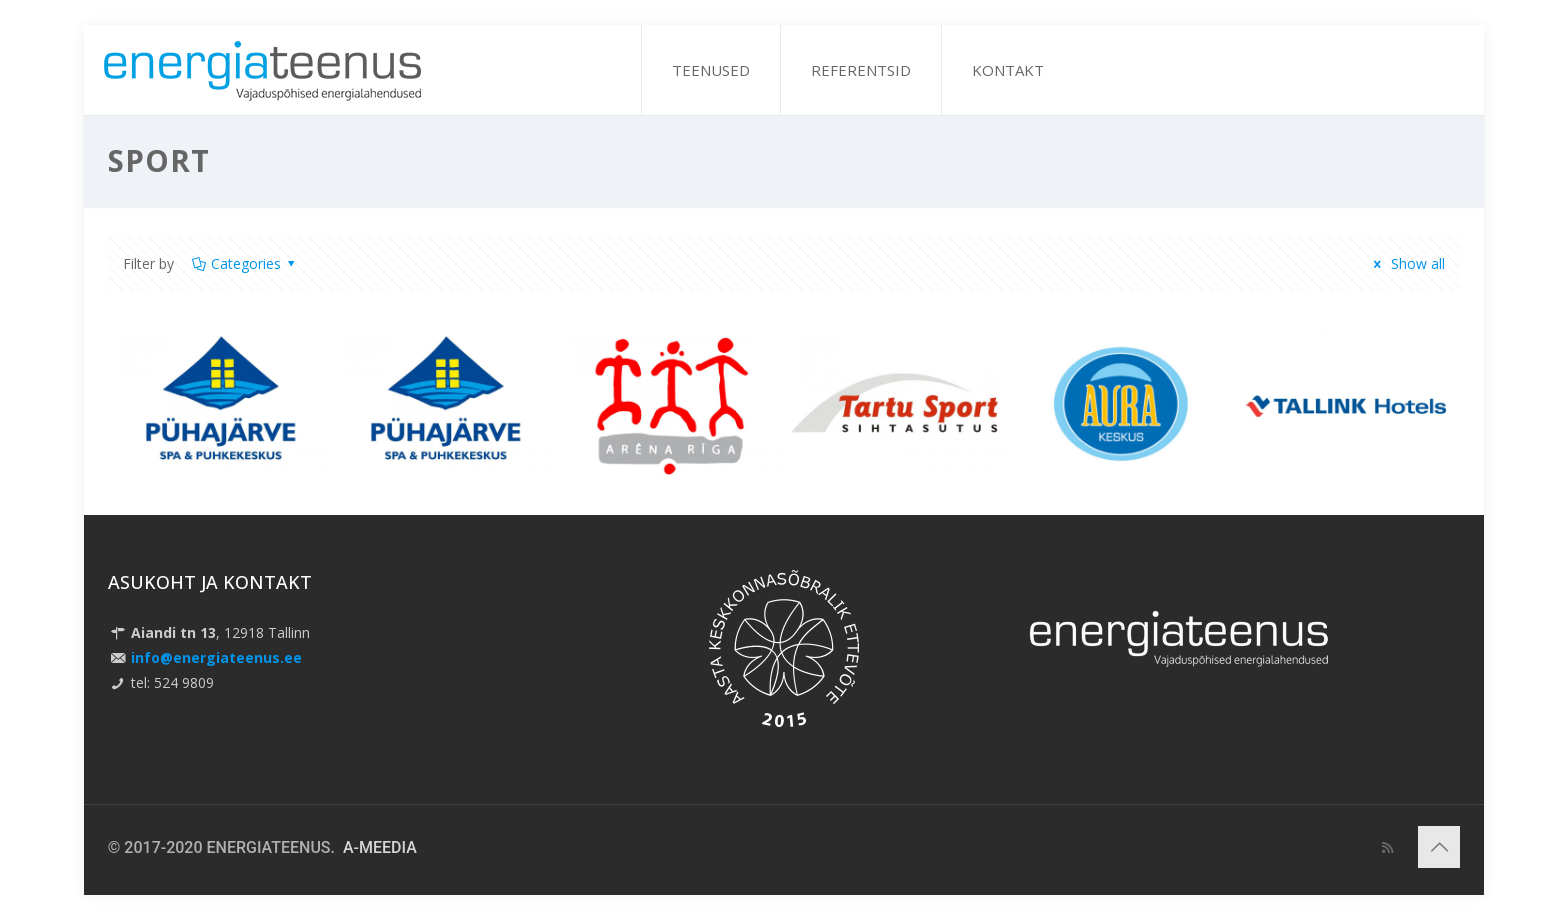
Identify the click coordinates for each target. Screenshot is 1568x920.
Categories (245, 263)
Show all (1407, 263)
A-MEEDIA (380, 847)
